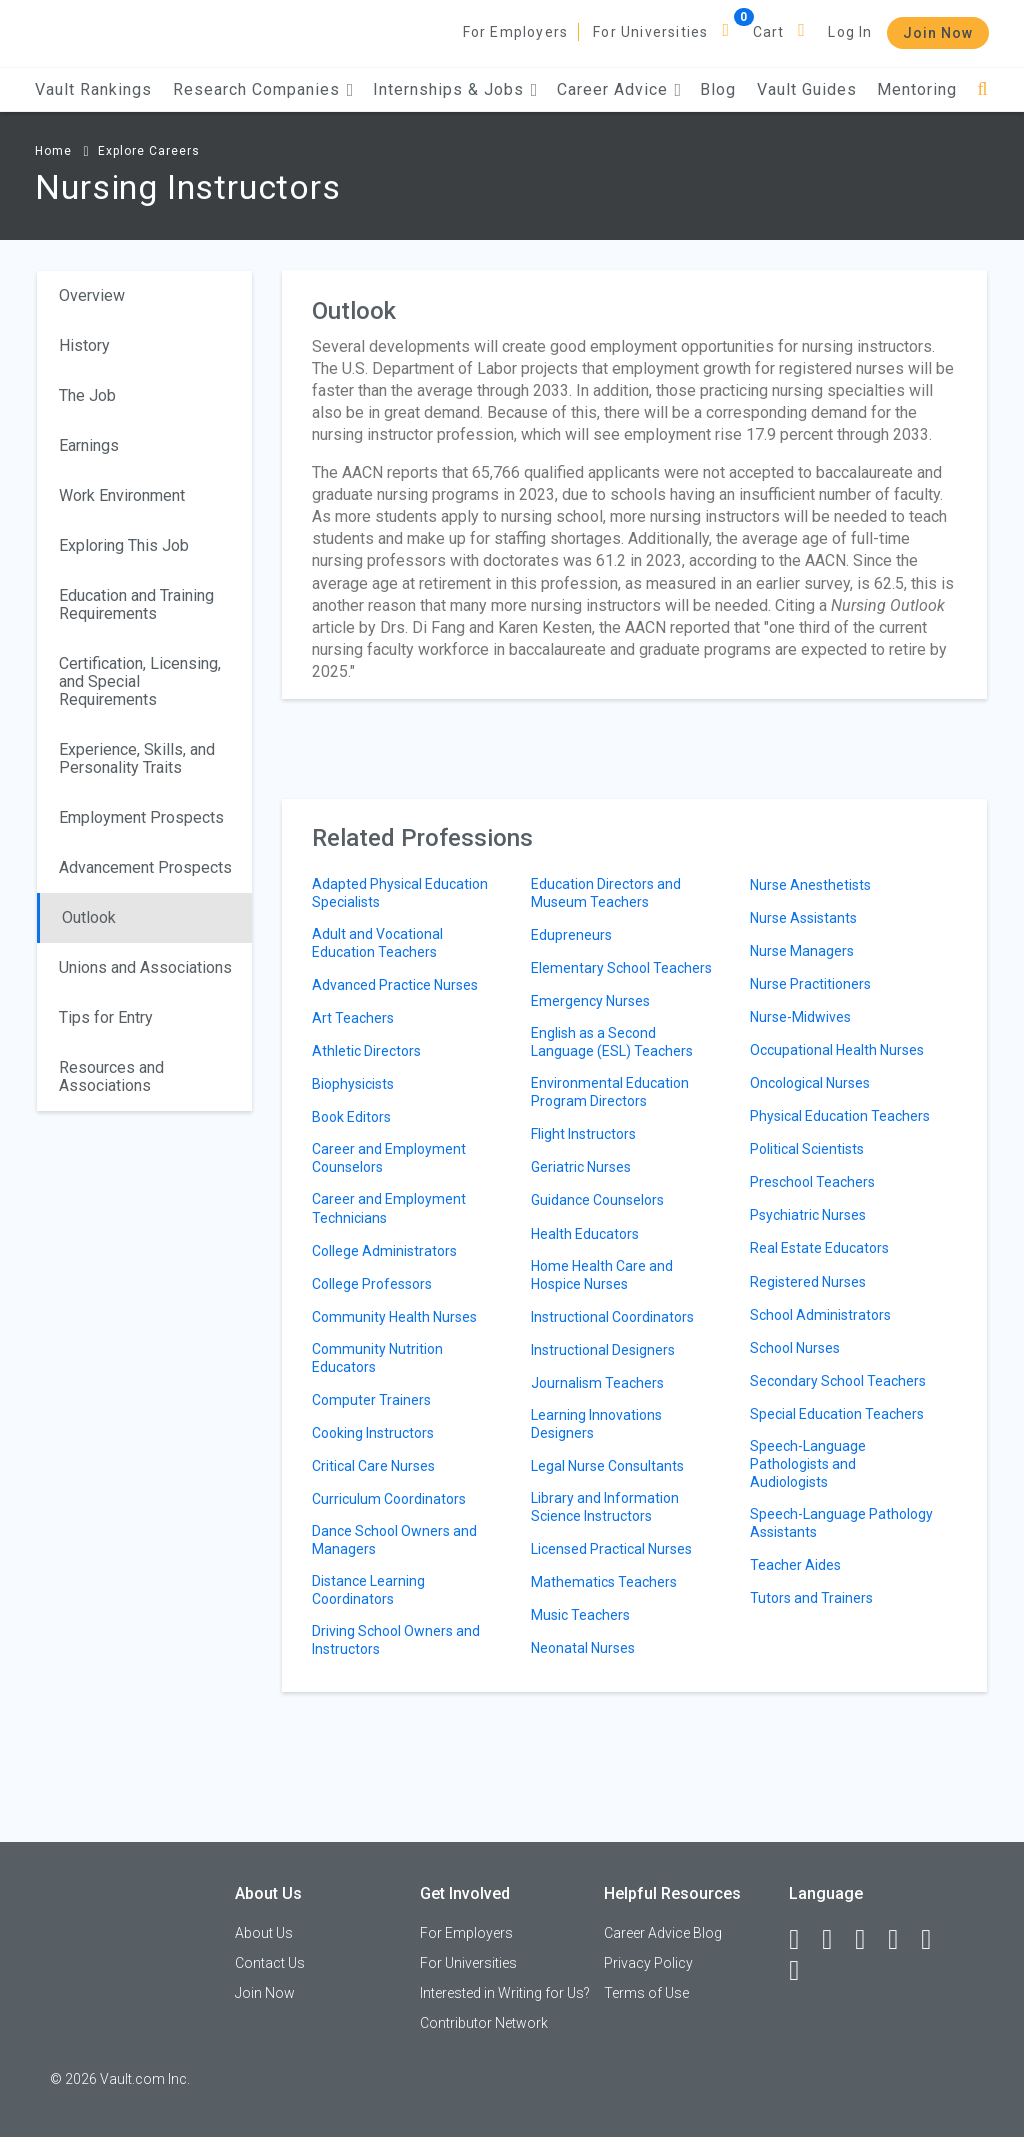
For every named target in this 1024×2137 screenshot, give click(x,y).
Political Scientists (807, 1149)
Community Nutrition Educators (377, 1358)
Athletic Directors (366, 1051)
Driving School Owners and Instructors (396, 1640)
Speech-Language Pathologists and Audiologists (808, 1464)
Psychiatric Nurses (808, 1215)
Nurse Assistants (803, 918)
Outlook (89, 917)
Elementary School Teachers (621, 968)
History (84, 345)
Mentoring (917, 89)
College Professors (372, 1284)
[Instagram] (902, 1940)
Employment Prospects (141, 817)
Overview (92, 295)
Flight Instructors (583, 1134)
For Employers (516, 32)
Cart (769, 32)
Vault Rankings (93, 89)
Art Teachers (353, 1018)
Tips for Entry (106, 1017)
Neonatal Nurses (583, 1648)
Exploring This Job (124, 545)
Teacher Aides (795, 1565)
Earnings (89, 445)
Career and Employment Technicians (389, 1208)
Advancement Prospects (145, 867)
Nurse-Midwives (800, 1017)
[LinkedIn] (836, 1940)
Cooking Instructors (373, 1433)
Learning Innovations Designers (596, 1424)
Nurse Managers (802, 951)
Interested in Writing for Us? (505, 1993)
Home (53, 151)
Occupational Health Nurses (837, 1050)
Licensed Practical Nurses (611, 1549)
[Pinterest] (935, 1940)
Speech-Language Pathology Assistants (841, 1523)
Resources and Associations (111, 1076)
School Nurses (795, 1348)
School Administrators (820, 1315)
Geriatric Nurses (581, 1167)
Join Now (938, 33)
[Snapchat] (803, 1971)
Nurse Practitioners (810, 984)
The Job (87, 395)
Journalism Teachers (597, 1383)
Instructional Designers (603, 1350)
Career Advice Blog (663, 1933)
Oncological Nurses (810, 1083)
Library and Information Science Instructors (605, 1507)
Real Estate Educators (819, 1248)
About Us (264, 1933)
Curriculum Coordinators (389, 1499)
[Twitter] (869, 1940)
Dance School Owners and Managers (394, 1540)
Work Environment (122, 495)
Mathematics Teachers (604, 1582)
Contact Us (270, 1963)
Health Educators (585, 1234)
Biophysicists (353, 1084)
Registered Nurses (808, 1282)
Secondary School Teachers (838, 1381)
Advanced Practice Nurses (395, 985)
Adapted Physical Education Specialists (400, 893)
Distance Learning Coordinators (368, 1590)
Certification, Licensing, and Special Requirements (140, 681)
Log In (850, 32)
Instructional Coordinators (612, 1317)
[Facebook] (803, 1940)
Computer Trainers (371, 1400)
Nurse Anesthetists (810, 885)
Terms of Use (646, 1993)
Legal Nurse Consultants (607, 1466)
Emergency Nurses (590, 1001)
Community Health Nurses (394, 1317)
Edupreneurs (571, 935)
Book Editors (351, 1117)
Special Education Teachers (837, 1414)
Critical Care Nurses (373, 1466)
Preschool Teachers (812, 1182)
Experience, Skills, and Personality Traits (137, 758)
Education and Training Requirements (136, 604)
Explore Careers (149, 151)
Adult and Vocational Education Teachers (377, 943)
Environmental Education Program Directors (610, 1092)
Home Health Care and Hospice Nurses (602, 1275)
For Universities (650, 32)
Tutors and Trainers (811, 1598)
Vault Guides (807, 89)
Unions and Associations (145, 967)
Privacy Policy (648, 1963)
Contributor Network (484, 2023)
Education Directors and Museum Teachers (606, 893)
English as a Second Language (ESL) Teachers (612, 1042)
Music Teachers (580, 1615)
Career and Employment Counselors (389, 1158)
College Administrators (384, 1251)
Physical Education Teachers (840, 1116)
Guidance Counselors (597, 1200)
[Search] (982, 89)
